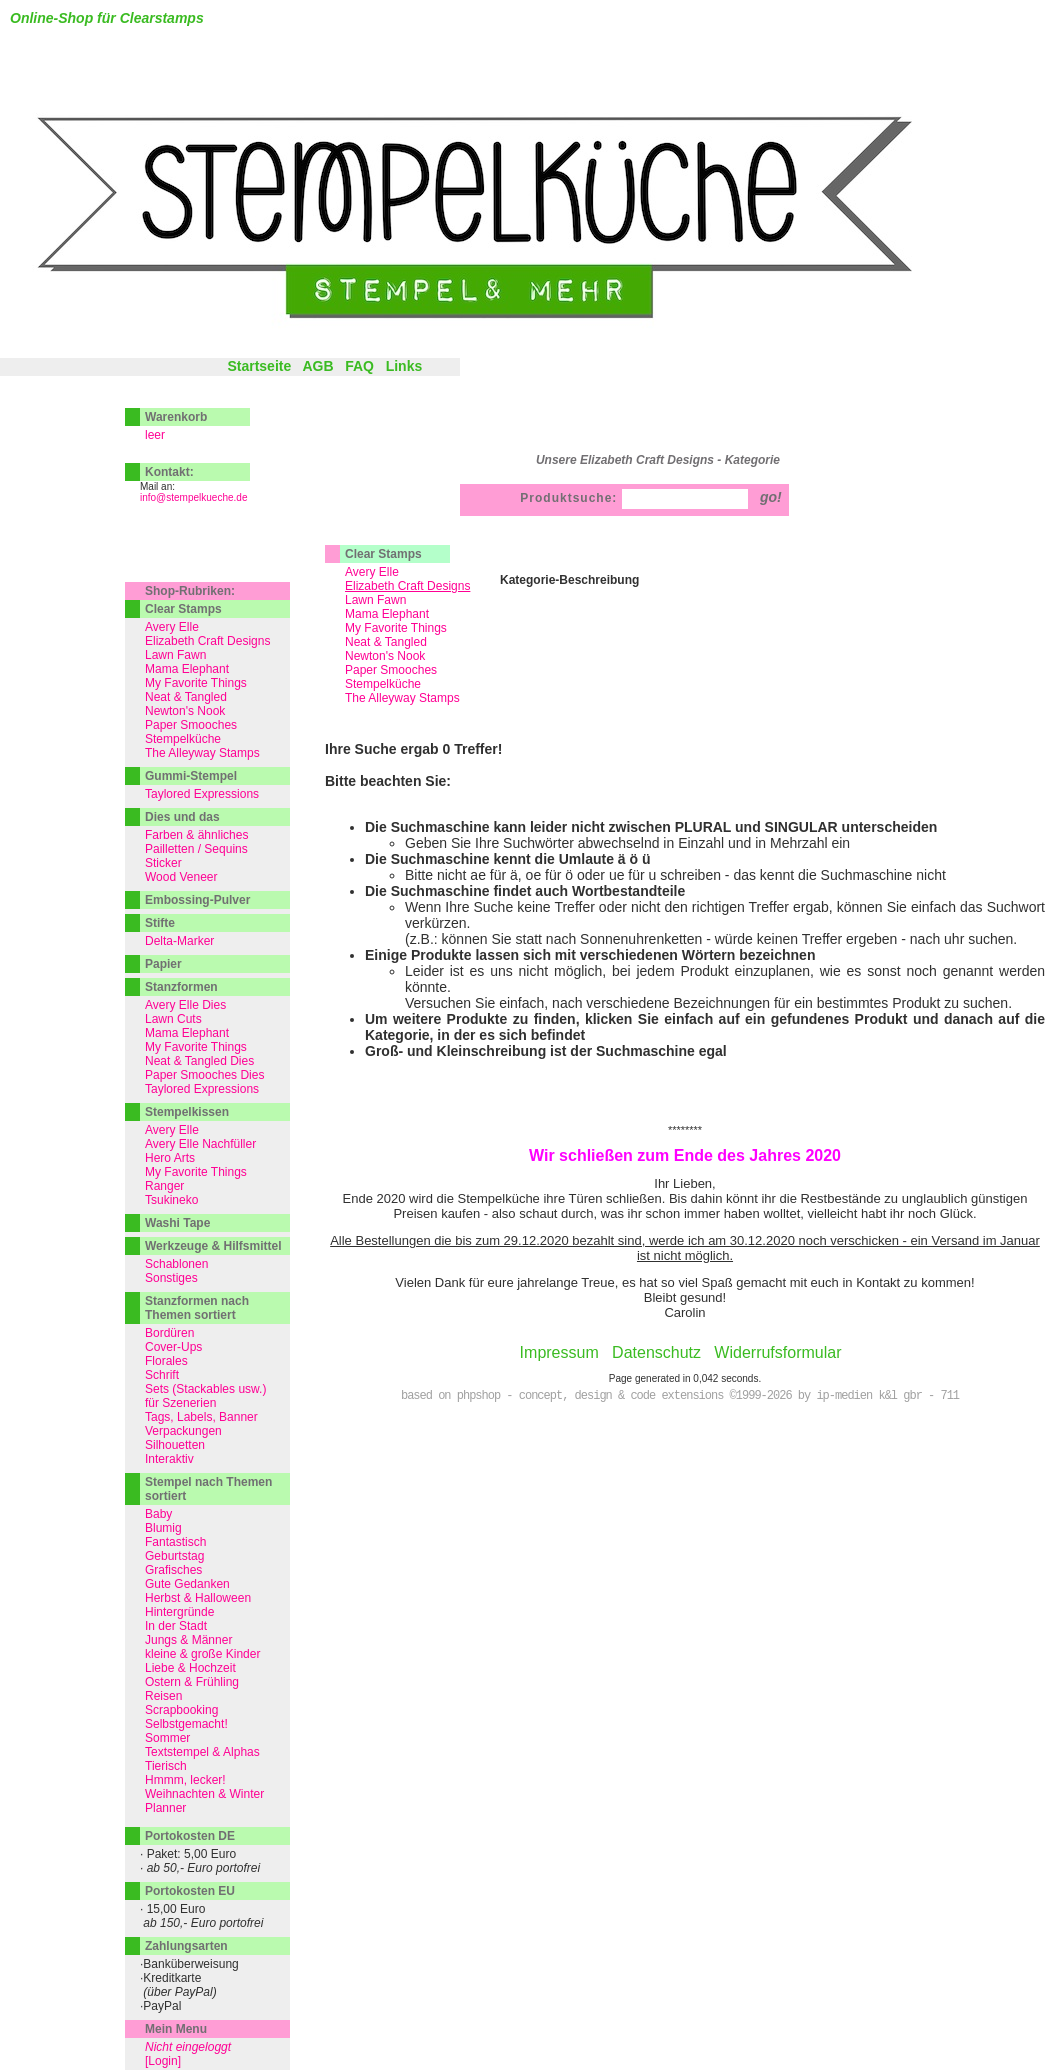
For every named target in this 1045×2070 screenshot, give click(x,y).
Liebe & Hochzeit (190, 1668)
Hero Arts (170, 1158)
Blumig (163, 1528)
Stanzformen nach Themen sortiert (197, 1308)
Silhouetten (175, 1445)
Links (404, 366)
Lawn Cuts (173, 1019)
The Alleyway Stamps (402, 698)
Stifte (160, 923)
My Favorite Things (396, 628)
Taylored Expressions (202, 794)
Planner (165, 1808)
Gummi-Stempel (191, 776)
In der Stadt (176, 1626)
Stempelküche (383, 684)
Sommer (167, 1738)
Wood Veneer (181, 877)
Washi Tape (177, 1223)
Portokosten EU (190, 1891)
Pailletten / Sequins (196, 849)
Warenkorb (176, 417)
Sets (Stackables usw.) (205, 1389)
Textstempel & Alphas (202, 1752)
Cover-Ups (173, 1347)
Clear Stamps (383, 554)
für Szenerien (180, 1403)
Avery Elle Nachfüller (200, 1144)
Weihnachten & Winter (204, 1794)
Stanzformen (181, 987)
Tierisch (166, 1766)
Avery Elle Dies (185, 1005)
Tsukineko (171, 1200)
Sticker (163, 863)
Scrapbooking (181, 1710)
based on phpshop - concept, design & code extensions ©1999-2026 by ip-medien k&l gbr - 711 (680, 1396)
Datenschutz (656, 1352)
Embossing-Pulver (197, 900)
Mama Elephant (387, 614)
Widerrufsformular (777, 1352)
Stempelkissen (187, 1112)
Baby (158, 1514)
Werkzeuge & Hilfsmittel (213, 1246)
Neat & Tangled (386, 642)
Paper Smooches (391, 670)
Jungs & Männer (188, 1640)
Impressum (559, 1352)
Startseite (259, 366)
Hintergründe (179, 1612)
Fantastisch (175, 1542)
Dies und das (182, 817)
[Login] (163, 2061)
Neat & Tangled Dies (199, 1061)
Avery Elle (372, 572)
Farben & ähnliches (196, 835)
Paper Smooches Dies (204, 1075)
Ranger (164, 1186)
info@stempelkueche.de (193, 497)
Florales (166, 1361)
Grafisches (173, 1570)
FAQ (359, 366)
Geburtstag (174, 1556)
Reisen (163, 1696)
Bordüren (169, 1333)
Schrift (162, 1375)
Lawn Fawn (375, 600)
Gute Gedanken (187, 1584)
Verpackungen (183, 1431)
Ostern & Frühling (192, 1682)
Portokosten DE (190, 1836)
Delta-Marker (179, 941)
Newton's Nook (385, 656)
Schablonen (176, 1264)
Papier (163, 964)
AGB (317, 366)
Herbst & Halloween (198, 1598)
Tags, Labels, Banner (201, 1417)
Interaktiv (169, 1459)
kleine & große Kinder (202, 1654)
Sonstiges (171, 1278)
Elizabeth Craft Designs (207, 641)
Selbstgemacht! (186, 1724)
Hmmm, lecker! (185, 1780)
